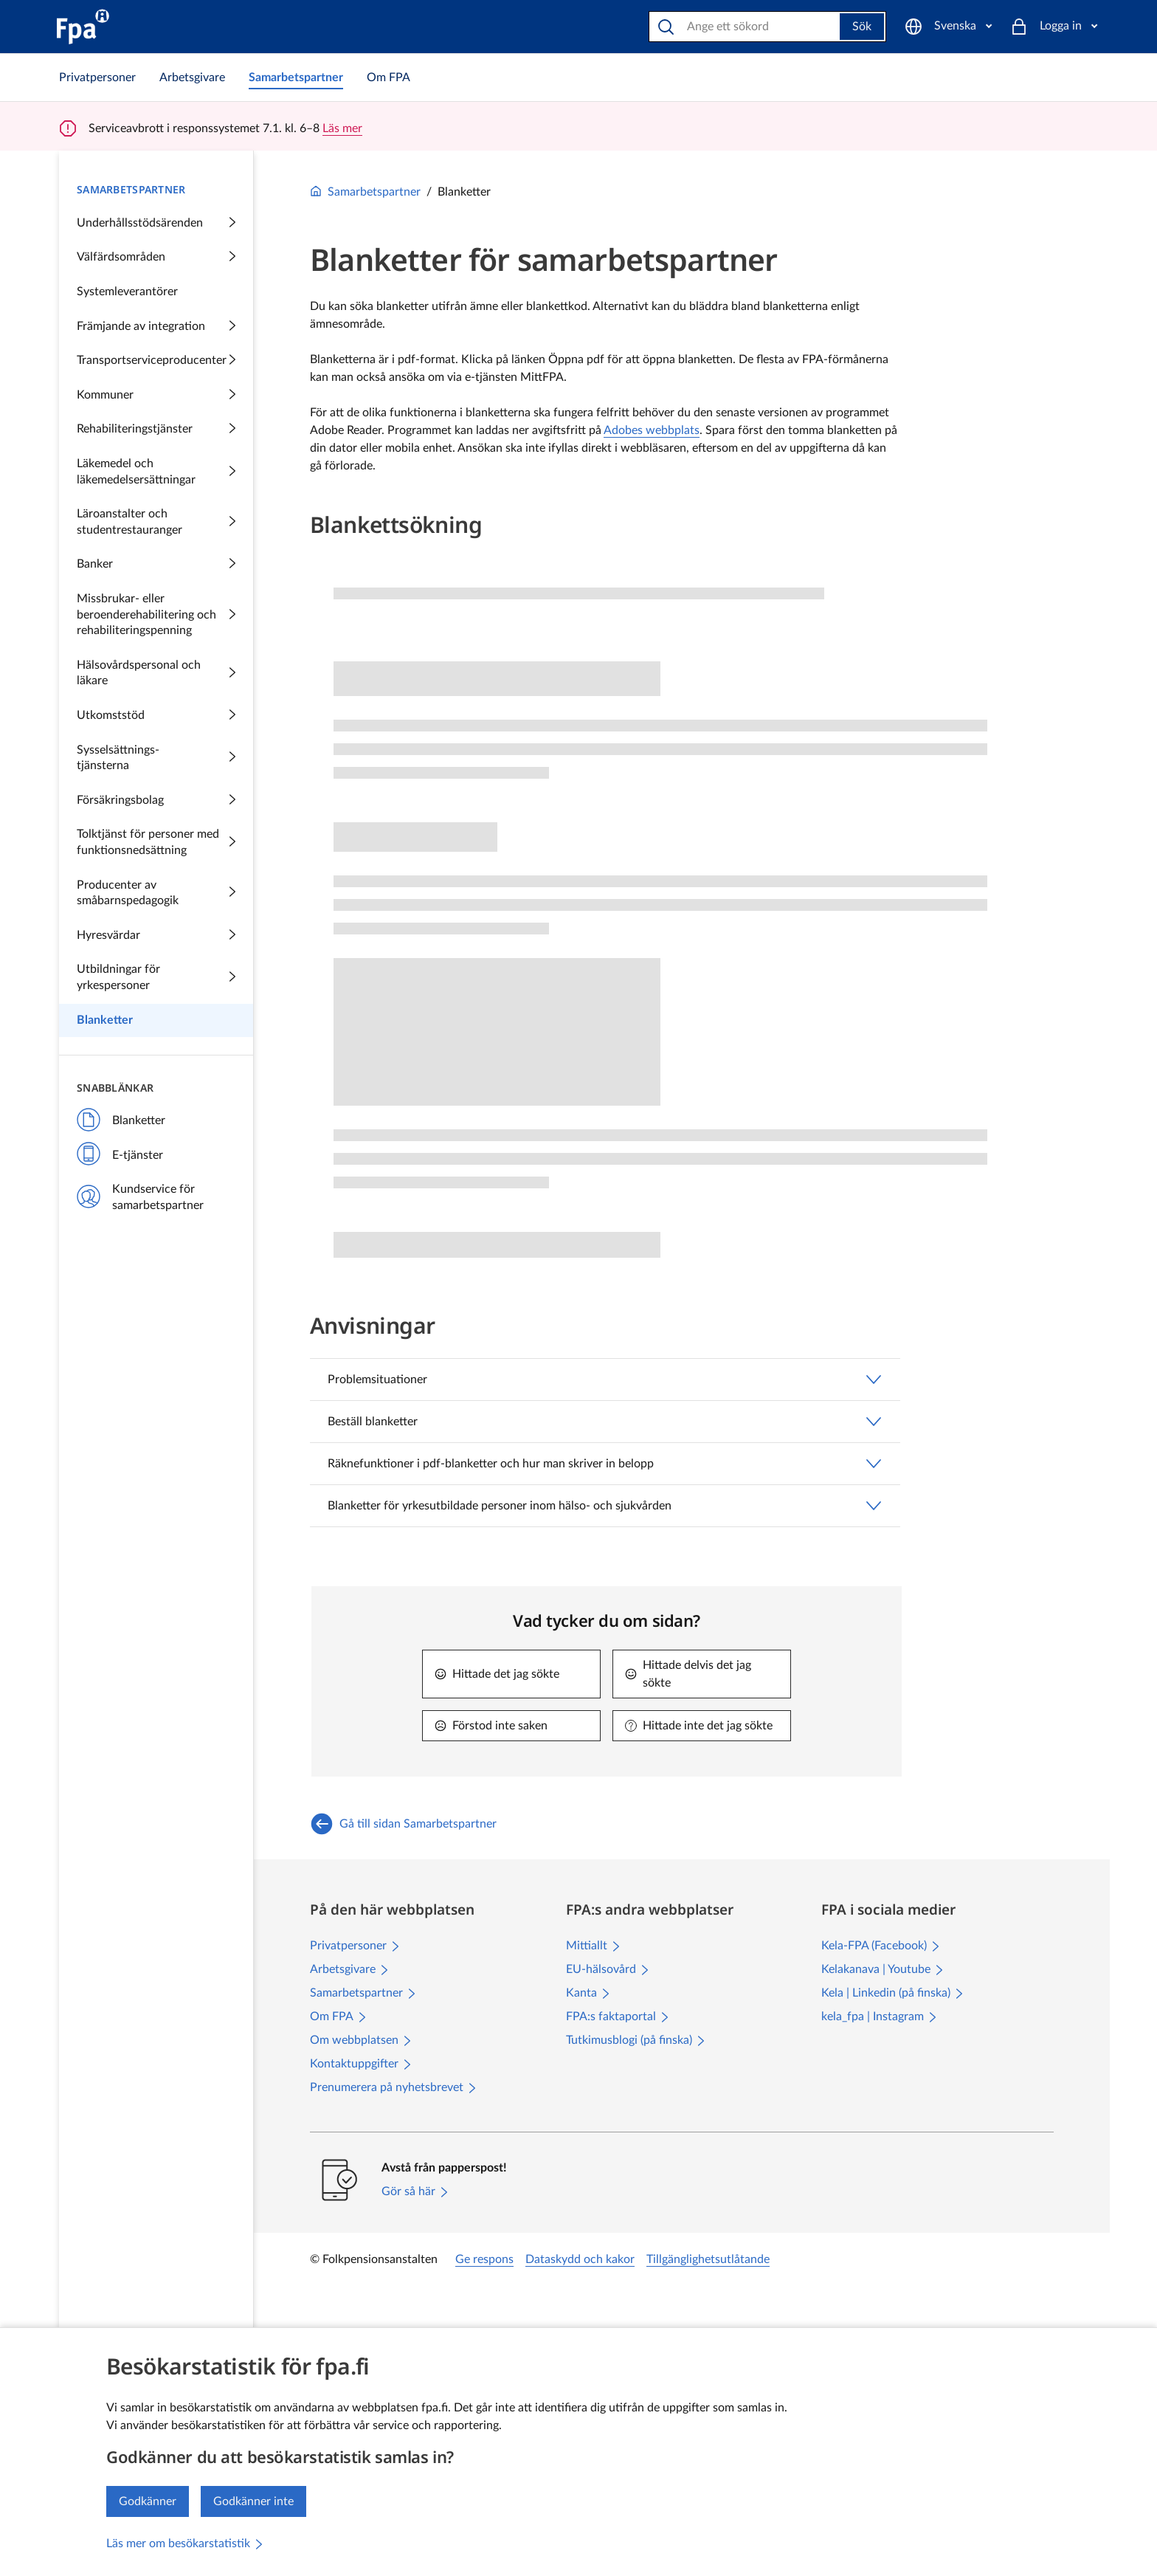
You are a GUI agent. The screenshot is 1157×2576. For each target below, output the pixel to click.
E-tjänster (120, 1156)
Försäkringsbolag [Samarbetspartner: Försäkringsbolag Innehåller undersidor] (156, 801)
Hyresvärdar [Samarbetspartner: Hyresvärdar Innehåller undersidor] (156, 936)
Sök (861, 26)
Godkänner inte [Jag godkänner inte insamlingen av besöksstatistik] (253, 2501)
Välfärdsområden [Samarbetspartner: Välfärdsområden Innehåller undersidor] (156, 257)
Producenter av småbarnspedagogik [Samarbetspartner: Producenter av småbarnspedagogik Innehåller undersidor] (156, 893)
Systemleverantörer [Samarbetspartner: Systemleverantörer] (127, 291)
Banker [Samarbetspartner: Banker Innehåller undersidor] (156, 565)
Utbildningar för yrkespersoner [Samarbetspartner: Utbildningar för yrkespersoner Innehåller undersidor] (156, 977)
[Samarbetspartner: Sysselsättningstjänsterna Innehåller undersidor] (156, 758)
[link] (97, 77)
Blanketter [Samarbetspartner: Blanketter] (105, 1020)
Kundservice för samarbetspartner (140, 1197)
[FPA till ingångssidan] (83, 26)
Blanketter (121, 1121)
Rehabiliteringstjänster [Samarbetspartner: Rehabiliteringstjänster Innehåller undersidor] (156, 429)
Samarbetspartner (365, 192)
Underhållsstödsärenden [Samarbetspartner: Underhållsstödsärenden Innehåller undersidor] (156, 224)
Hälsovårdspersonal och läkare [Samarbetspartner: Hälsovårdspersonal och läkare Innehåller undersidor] (156, 673)
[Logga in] (1053, 26)
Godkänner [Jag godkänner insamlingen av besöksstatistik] (147, 2501)
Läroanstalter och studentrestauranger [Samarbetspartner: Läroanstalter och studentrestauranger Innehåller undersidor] (156, 522)
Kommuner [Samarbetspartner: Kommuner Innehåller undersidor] (156, 396)
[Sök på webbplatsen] (745, 26)
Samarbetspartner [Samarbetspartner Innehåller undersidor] (131, 189)
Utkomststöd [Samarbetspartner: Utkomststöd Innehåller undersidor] (156, 716)
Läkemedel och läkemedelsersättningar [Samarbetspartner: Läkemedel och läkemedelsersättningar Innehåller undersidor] (156, 472)
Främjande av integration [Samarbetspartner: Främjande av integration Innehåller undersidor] (156, 327)
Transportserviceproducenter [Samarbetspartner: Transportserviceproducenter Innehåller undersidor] (156, 361)
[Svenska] (948, 26)
